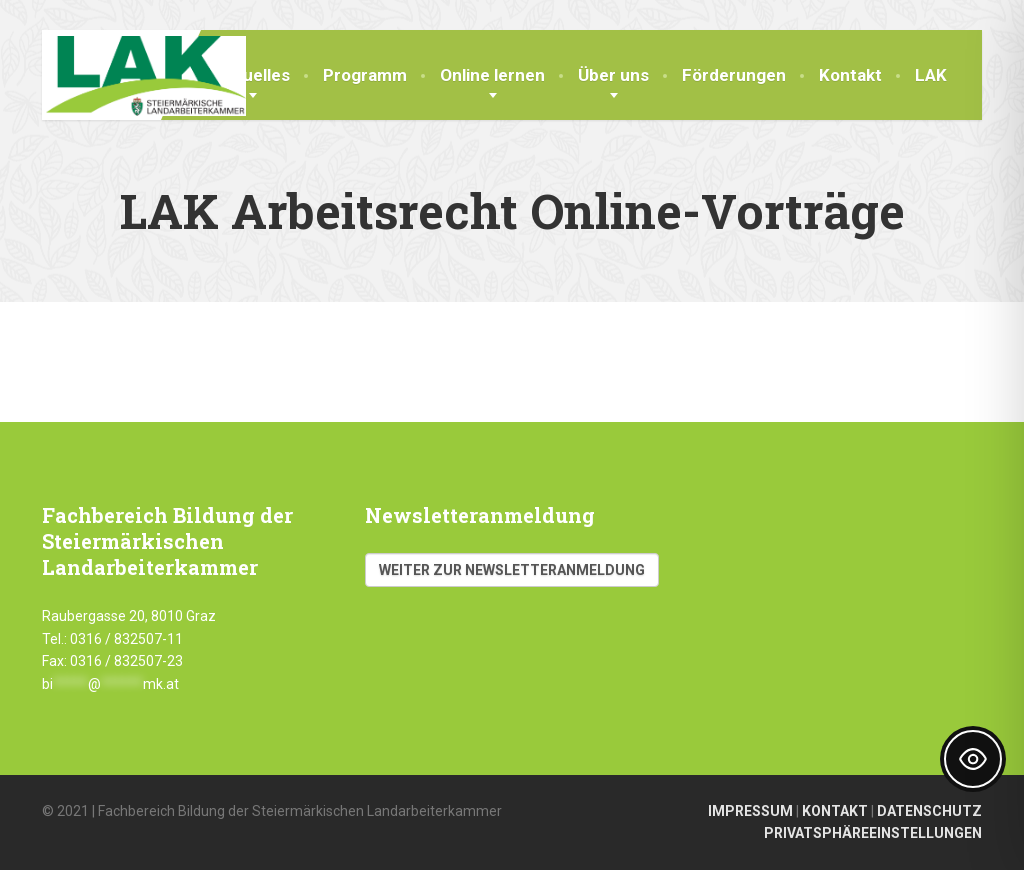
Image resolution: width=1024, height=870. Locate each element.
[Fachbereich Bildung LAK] (144, 73)
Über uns (613, 75)
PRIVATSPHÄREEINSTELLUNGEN (873, 833)
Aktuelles (253, 75)
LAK (931, 75)
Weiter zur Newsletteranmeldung (512, 570)
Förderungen (734, 75)
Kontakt (850, 75)
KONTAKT (835, 811)
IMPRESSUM (750, 811)
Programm (365, 75)
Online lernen (492, 75)
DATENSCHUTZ (929, 811)
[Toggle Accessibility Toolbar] (973, 759)
